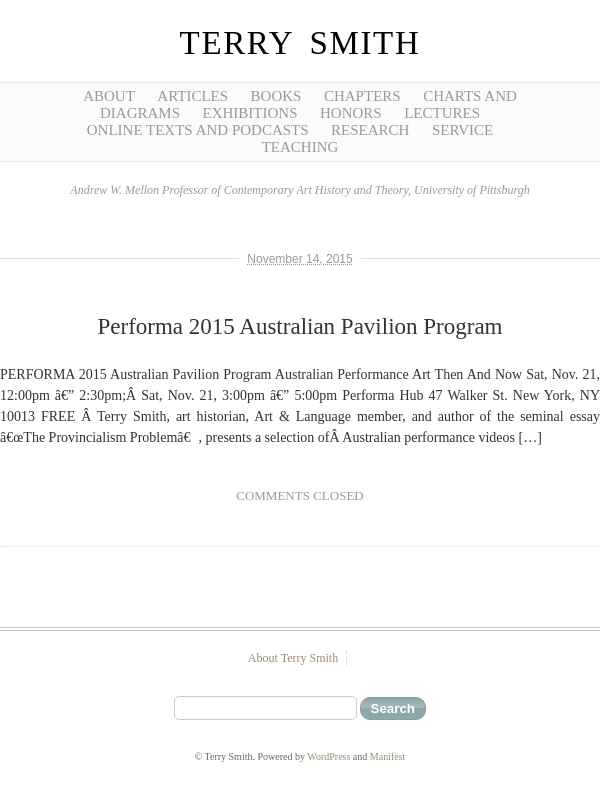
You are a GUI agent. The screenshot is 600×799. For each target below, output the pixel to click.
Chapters (362, 96)
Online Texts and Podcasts (198, 130)
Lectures (442, 113)
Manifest (388, 756)
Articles (192, 96)
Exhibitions (249, 113)
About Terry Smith (293, 658)
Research (370, 130)
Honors (351, 113)
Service (462, 130)
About (109, 96)
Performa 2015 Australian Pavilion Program (300, 326)
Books (276, 96)
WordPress (328, 756)
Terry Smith (300, 43)
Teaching (300, 147)
